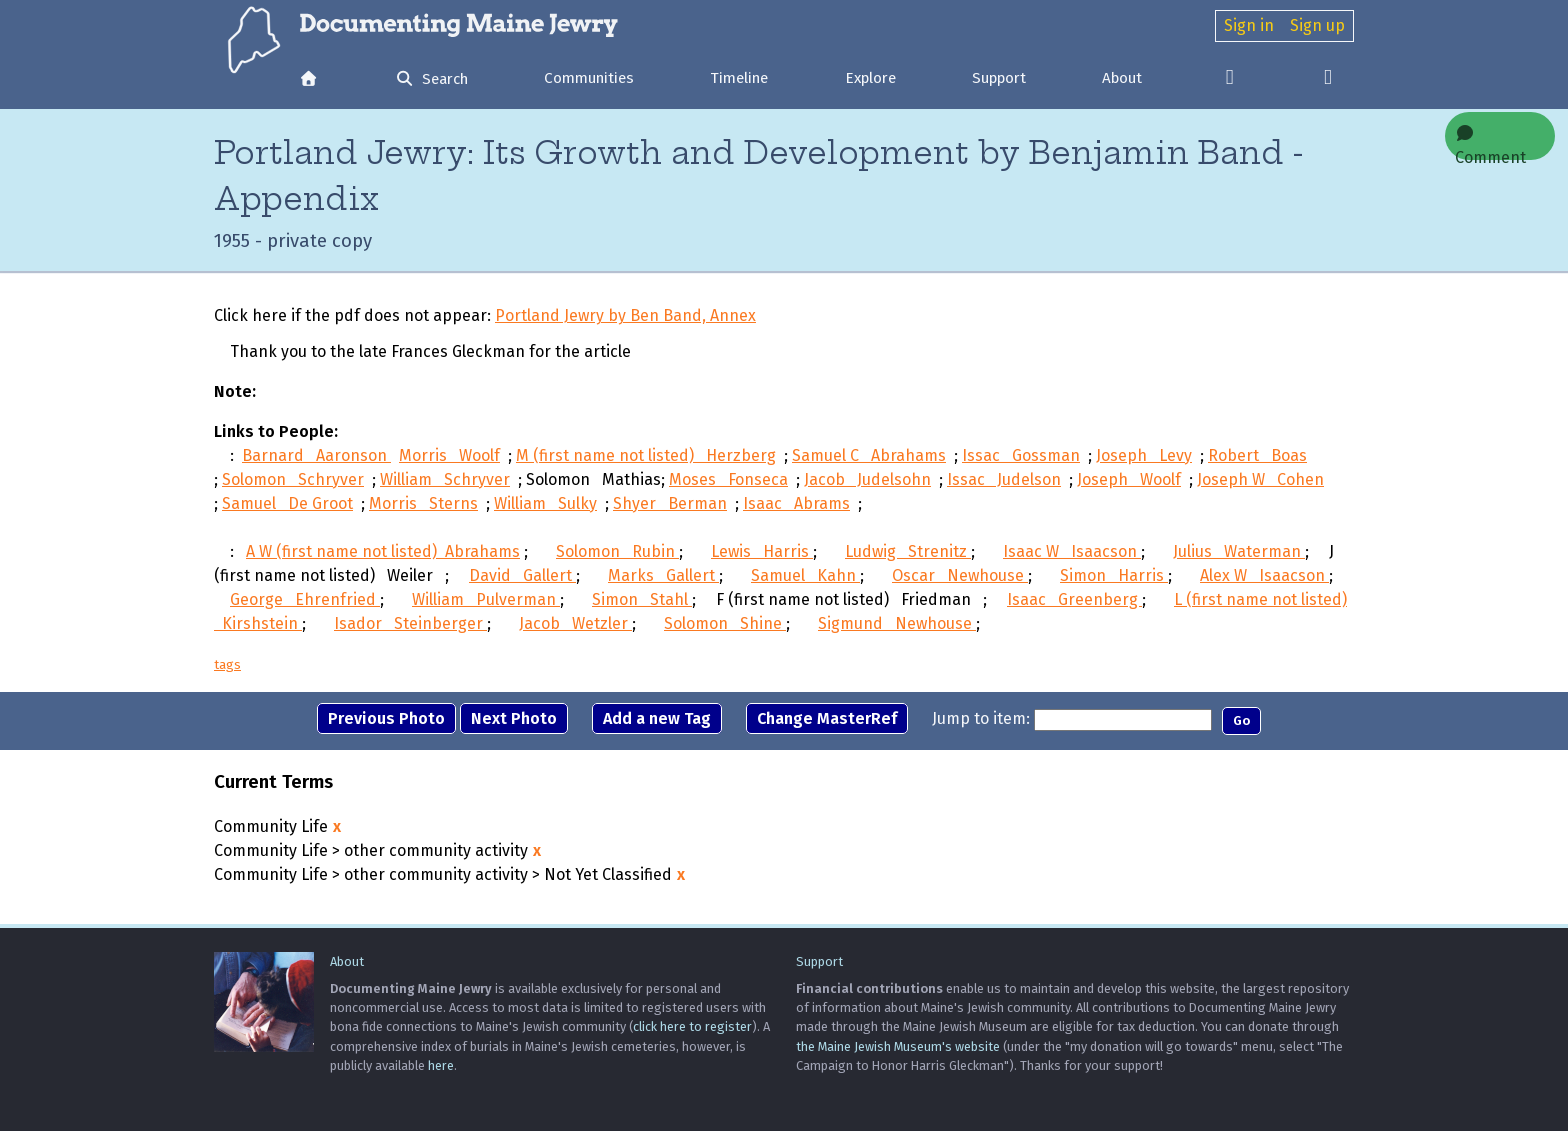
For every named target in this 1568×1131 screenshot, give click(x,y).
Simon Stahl (642, 603)
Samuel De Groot (287, 507)
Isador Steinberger (410, 627)
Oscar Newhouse (960, 579)
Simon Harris (1114, 579)
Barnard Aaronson (316, 459)
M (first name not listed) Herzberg (646, 459)
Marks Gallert (663, 579)
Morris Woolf (449, 459)
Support (999, 78)
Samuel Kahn (805, 579)
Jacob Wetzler (575, 627)
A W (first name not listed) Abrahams (383, 555)
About (1122, 78)
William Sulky (545, 507)
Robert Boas (1257, 459)
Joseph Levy (1144, 459)
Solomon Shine (725, 627)
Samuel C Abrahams (869, 459)
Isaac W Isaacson (1072, 555)
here (441, 1065)
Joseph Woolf (1129, 483)
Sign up (1317, 25)
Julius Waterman (1239, 555)
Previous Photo (386, 722)
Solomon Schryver (293, 483)
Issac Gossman (1021, 459)
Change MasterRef (827, 722)
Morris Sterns (423, 507)
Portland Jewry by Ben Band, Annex (625, 320)
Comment (1490, 142)
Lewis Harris (762, 555)
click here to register (692, 1026)
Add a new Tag (657, 722)
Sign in (1249, 25)
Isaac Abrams (796, 507)
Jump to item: (981, 722)
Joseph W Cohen (1260, 483)
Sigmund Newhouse (897, 627)
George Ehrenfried (305, 603)
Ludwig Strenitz (908, 555)
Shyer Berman (670, 507)
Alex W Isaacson (1264, 579)
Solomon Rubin (617, 555)
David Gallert (522, 579)
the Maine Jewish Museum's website (898, 1046)
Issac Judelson (1004, 483)
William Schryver (445, 483)
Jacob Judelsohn (867, 483)
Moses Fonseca (728, 483)
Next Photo (514, 722)
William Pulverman (486, 603)
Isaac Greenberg (1074, 603)
